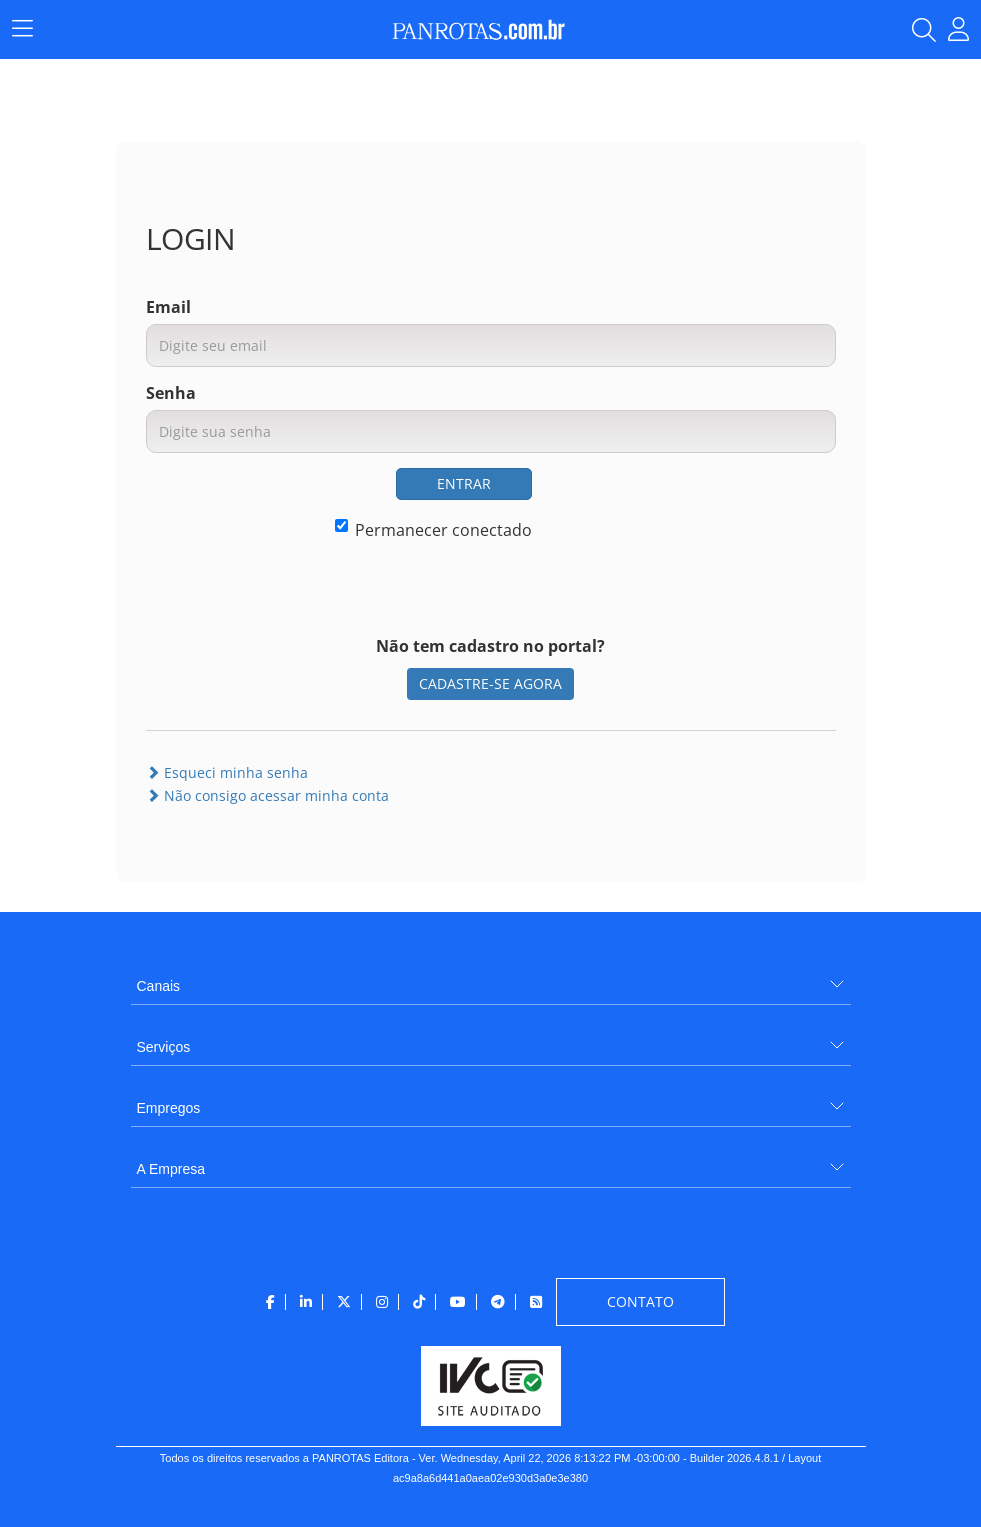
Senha (171, 393)
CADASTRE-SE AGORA (490, 683)
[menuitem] (491, 978)
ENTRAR (464, 483)
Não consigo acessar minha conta (267, 795)
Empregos (169, 1108)
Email (168, 307)
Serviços (164, 1047)
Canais (159, 986)
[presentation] (684, 507)
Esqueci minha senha (227, 772)
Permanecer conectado (433, 530)
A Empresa (171, 1169)
